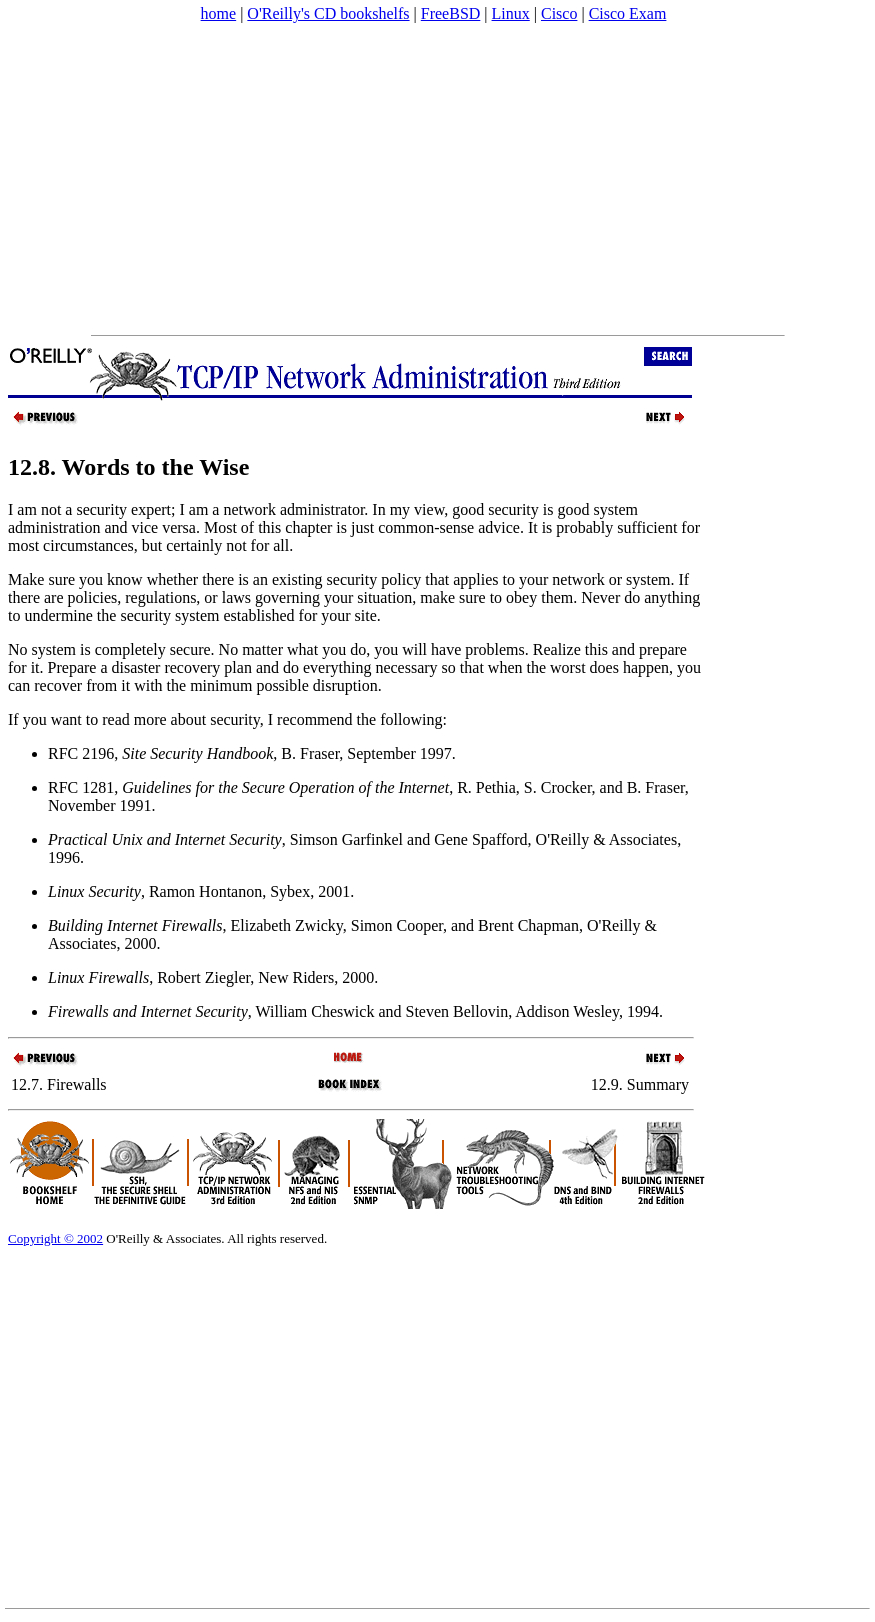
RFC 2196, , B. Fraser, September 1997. (252, 753)
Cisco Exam (628, 13)
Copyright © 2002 (55, 1238)
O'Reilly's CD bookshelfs (328, 13)
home (219, 13)
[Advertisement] (246, 179)
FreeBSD (451, 13)
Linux (511, 13)
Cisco (559, 13)
